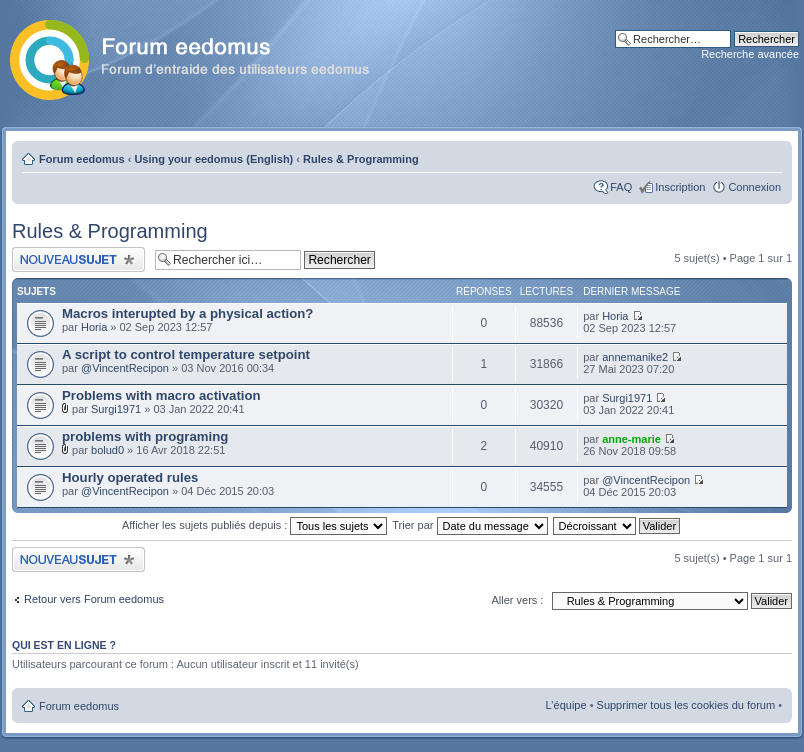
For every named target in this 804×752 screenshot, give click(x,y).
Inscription (680, 187)
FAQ (621, 187)
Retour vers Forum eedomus (94, 599)
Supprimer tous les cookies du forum (686, 705)
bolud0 (107, 450)
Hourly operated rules (130, 477)
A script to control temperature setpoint (186, 354)
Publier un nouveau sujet (78, 259)
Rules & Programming (361, 159)
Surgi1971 (116, 409)
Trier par (469, 525)
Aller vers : (517, 600)
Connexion (754, 187)
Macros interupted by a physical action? (187, 313)
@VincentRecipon (125, 368)
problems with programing (145, 436)
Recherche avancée (750, 54)
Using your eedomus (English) (213, 159)
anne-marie (631, 439)
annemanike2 (635, 357)
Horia (94, 327)
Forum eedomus (82, 159)
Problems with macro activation (161, 395)
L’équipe (566, 705)
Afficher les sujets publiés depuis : (255, 525)
